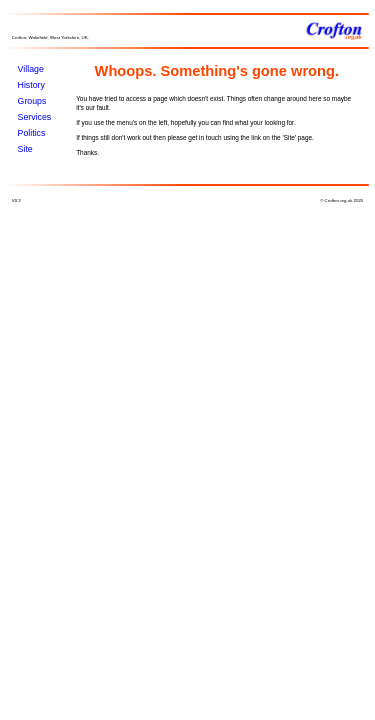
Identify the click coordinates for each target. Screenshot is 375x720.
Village (31, 69)
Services (35, 117)
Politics (32, 133)
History (31, 85)
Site (25, 149)
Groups (32, 101)
